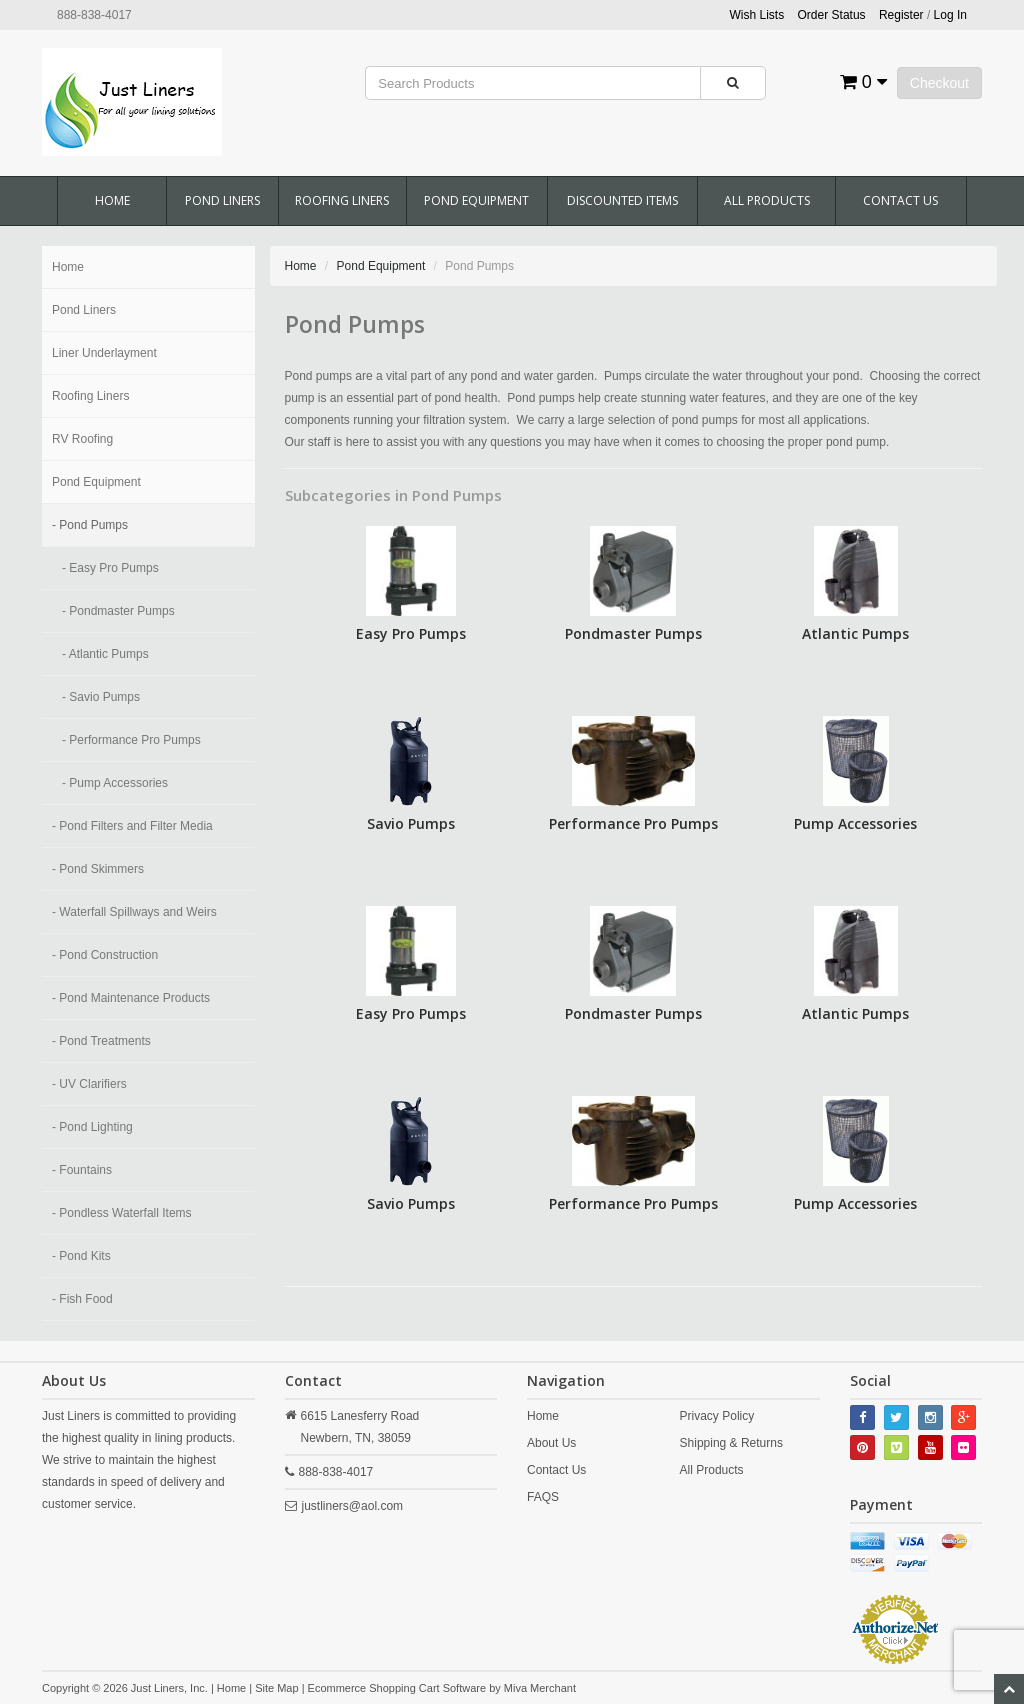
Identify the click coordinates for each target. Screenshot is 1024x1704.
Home (112, 200)
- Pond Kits (81, 1256)
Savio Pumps (411, 823)
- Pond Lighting (92, 1127)
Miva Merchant (540, 1688)
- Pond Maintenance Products (131, 998)
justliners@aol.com (353, 1506)
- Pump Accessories (115, 783)
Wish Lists (757, 15)
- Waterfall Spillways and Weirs (134, 912)
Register (901, 15)
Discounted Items (622, 200)
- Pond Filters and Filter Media (132, 826)
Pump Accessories (855, 823)
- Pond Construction (105, 955)
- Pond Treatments (101, 1041)
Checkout (939, 83)
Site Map (276, 1688)
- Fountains (82, 1170)
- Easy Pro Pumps (110, 568)
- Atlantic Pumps (105, 654)
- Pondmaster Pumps (118, 611)
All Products (767, 200)
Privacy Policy (717, 1416)
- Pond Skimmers (98, 869)
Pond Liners (222, 200)
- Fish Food (82, 1299)
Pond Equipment (476, 200)
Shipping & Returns (731, 1443)
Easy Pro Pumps (411, 633)
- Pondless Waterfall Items (122, 1213)
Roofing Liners (342, 200)
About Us (551, 1443)
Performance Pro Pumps (633, 823)
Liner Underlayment (104, 353)
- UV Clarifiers (89, 1084)
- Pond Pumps (90, 525)
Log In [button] (950, 15)
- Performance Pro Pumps (131, 740)
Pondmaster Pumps (633, 633)
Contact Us (900, 200)
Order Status (832, 15)
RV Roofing (82, 439)
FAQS (543, 1497)
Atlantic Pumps (855, 633)
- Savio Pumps (101, 697)
